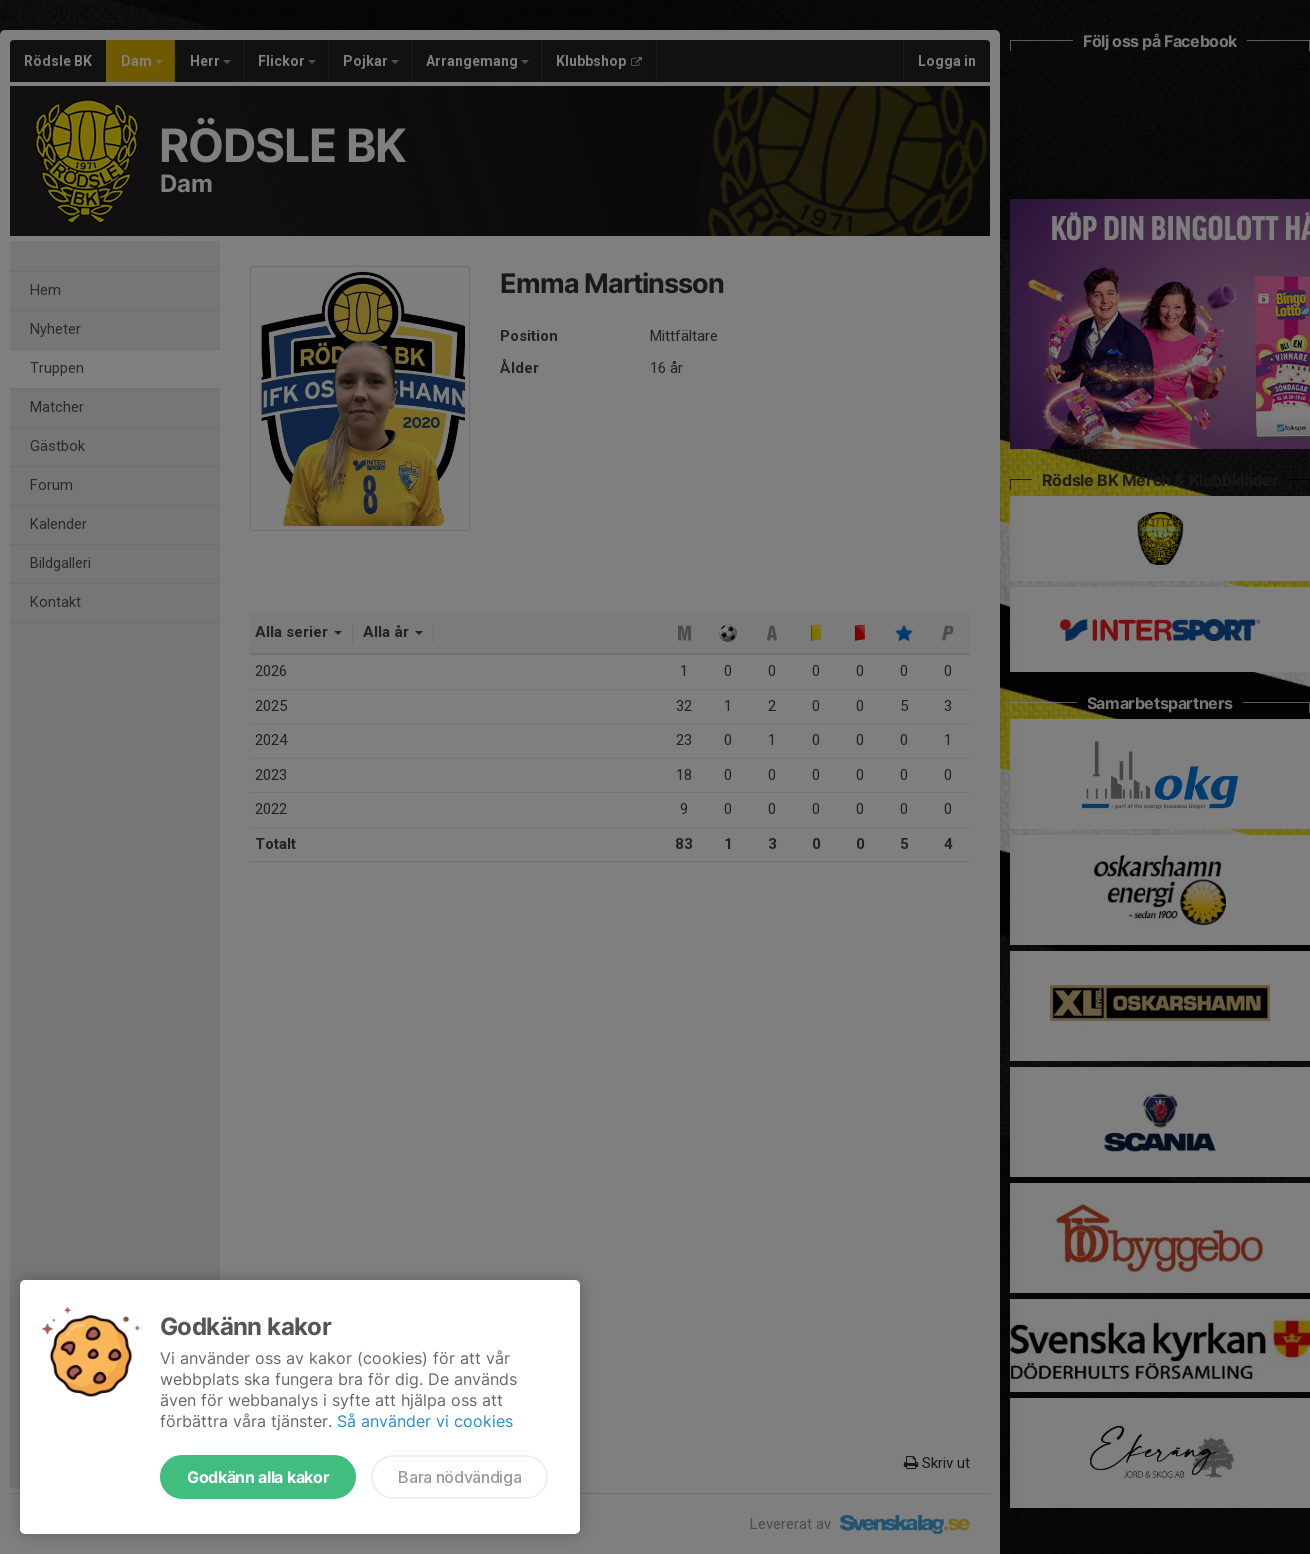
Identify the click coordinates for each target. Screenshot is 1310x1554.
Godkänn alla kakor (258, 1477)
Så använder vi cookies (425, 1421)
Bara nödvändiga (459, 1477)
